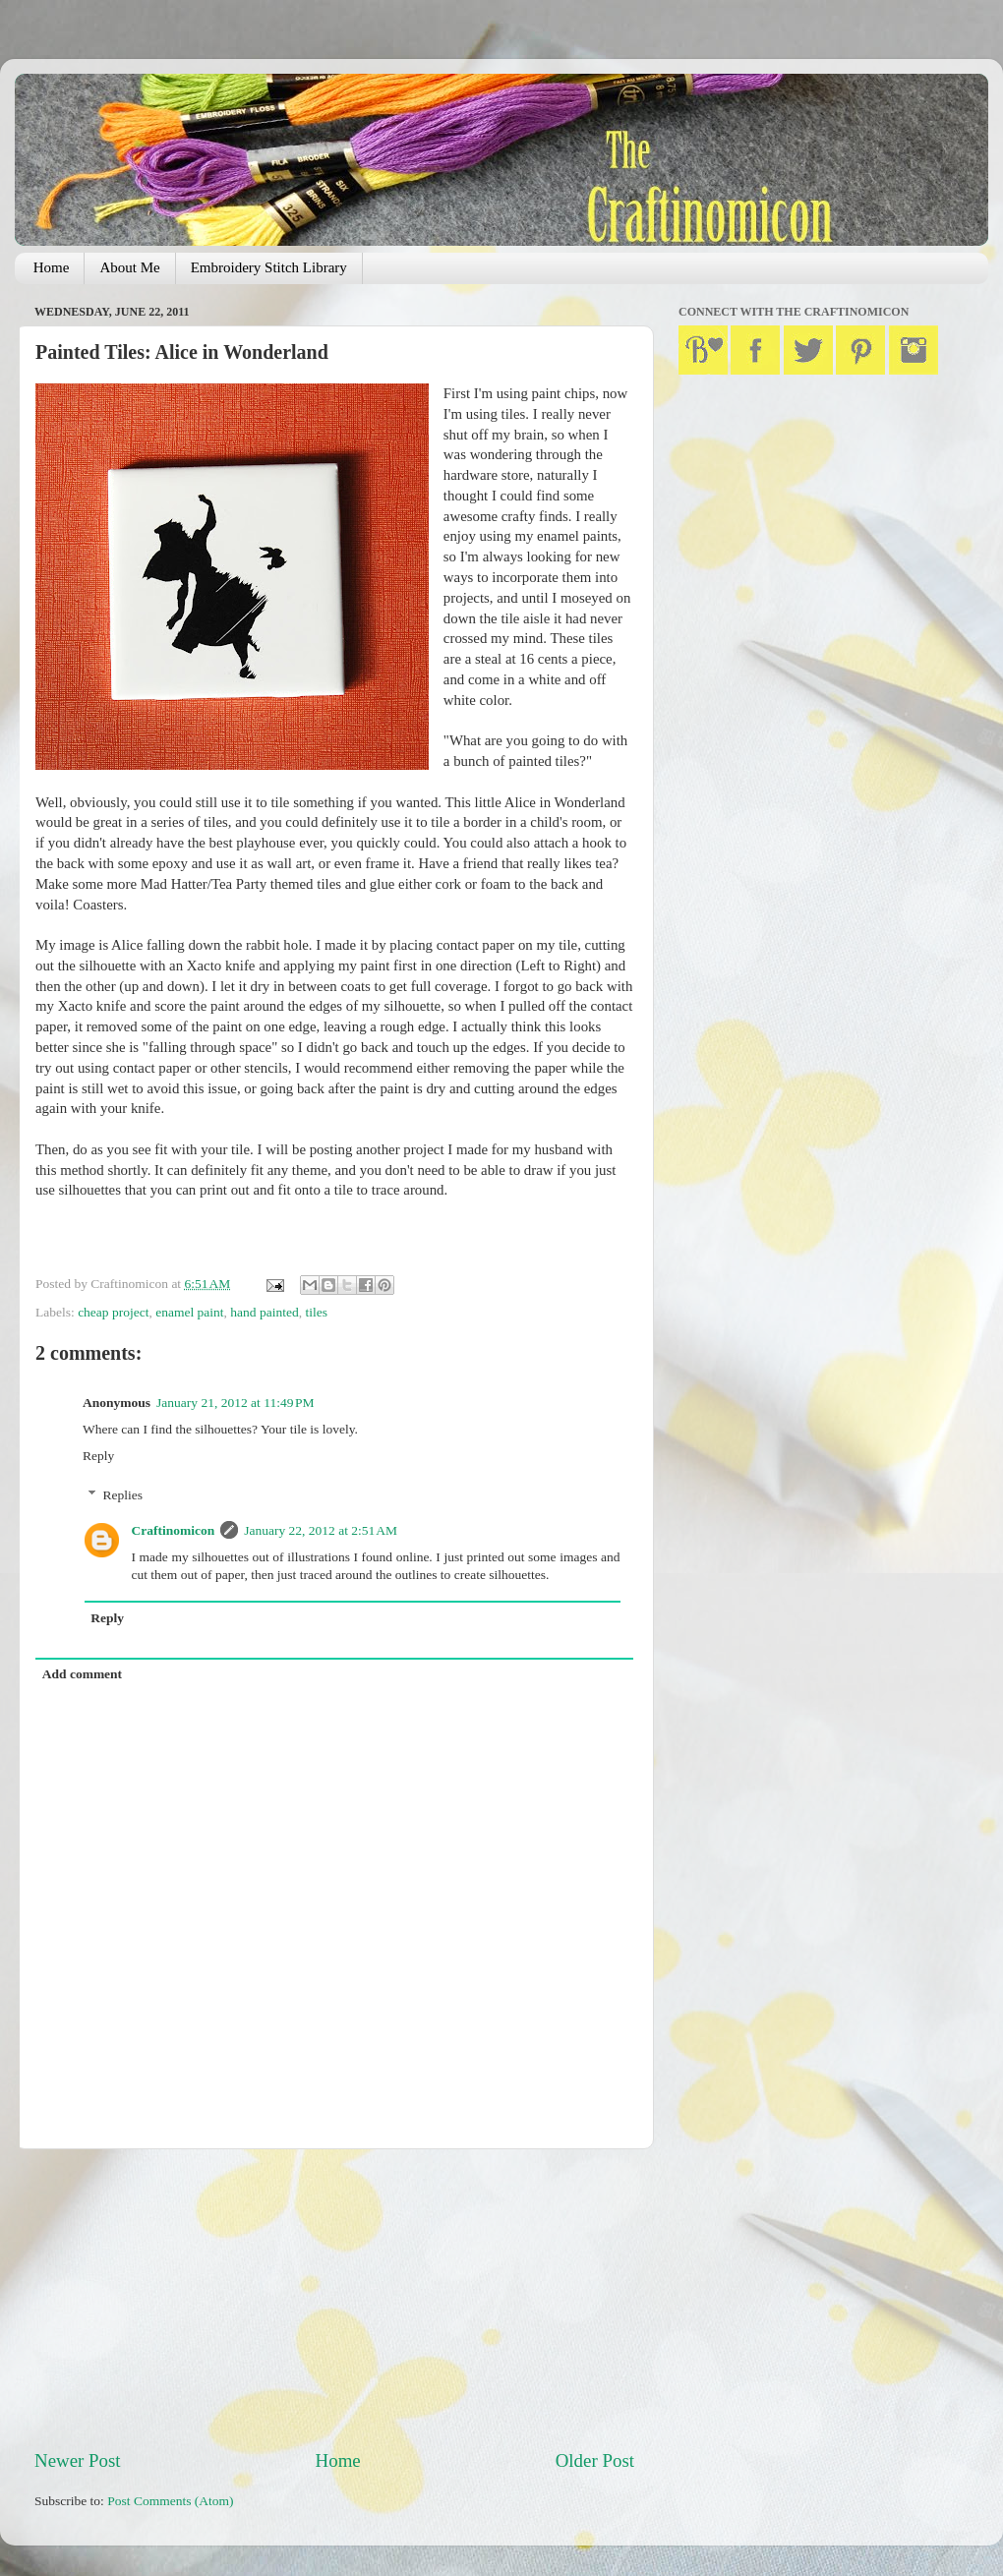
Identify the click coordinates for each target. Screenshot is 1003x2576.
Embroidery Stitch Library (269, 267)
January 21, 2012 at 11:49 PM (235, 1402)
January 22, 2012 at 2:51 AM (320, 1530)
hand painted (264, 1312)
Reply (98, 1455)
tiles (316, 1312)
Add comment (82, 1674)
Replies (123, 1495)
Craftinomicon (173, 1530)
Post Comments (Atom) (170, 2500)
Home (51, 267)
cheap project (113, 1312)
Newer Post (77, 2460)
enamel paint (189, 1312)
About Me (129, 267)
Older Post (595, 2460)
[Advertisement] (334, 2299)
